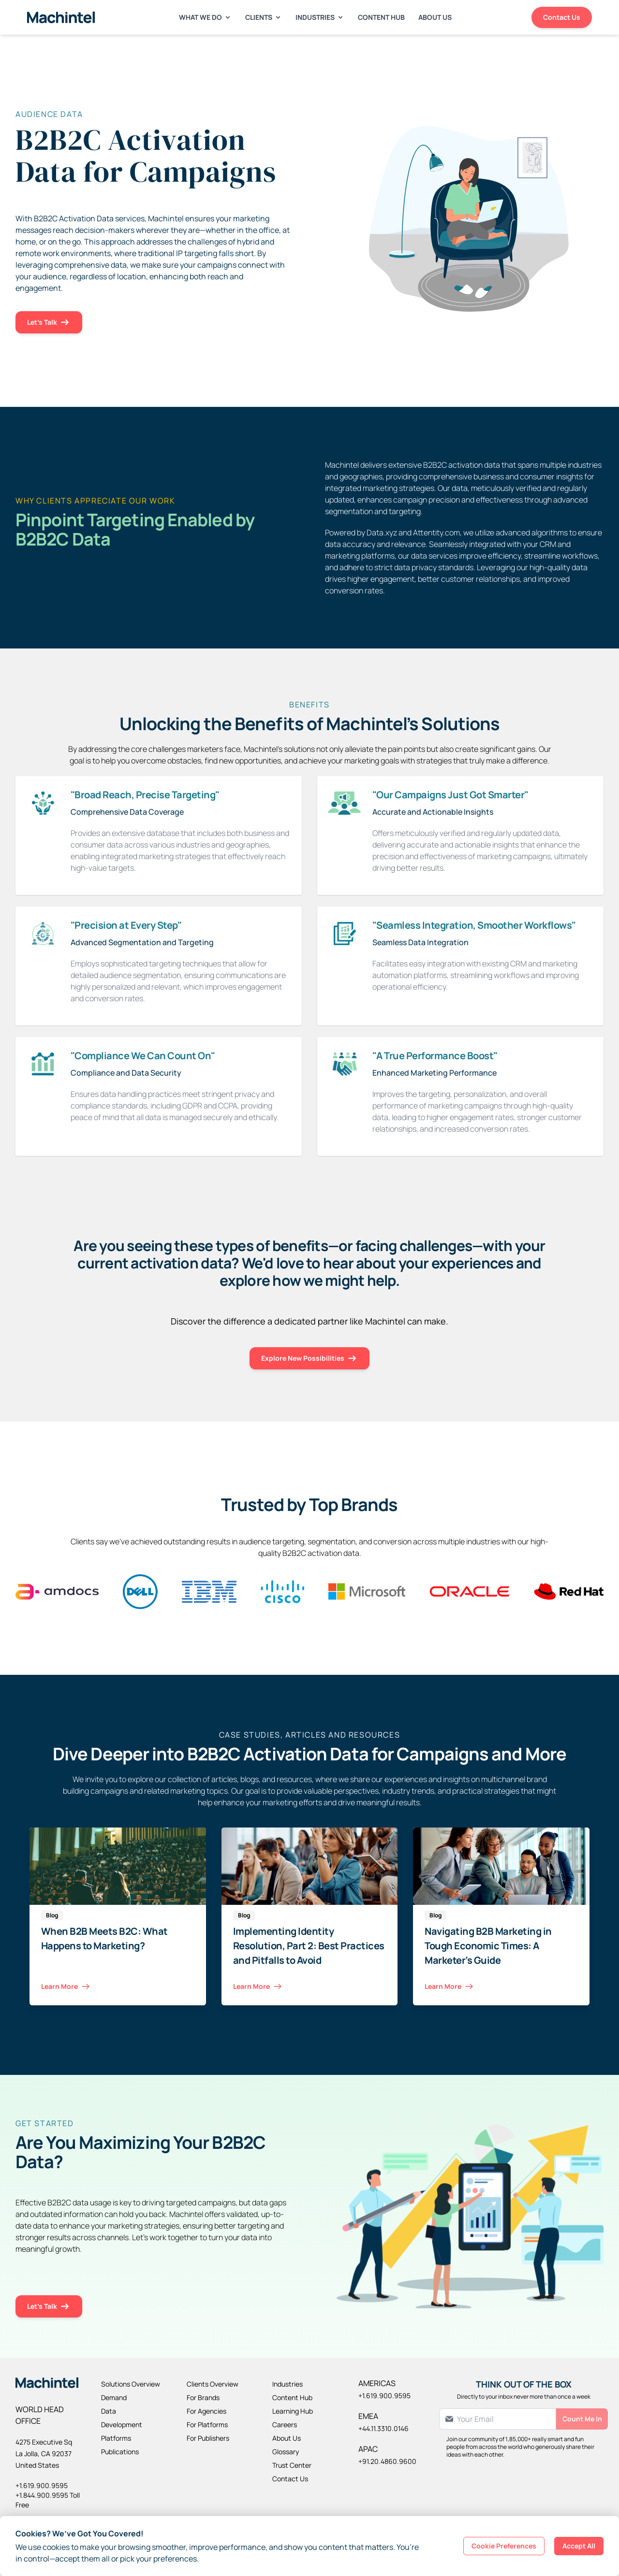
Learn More (66, 1987)
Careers (284, 2424)
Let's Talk (49, 322)
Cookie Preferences (504, 2545)
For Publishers (208, 2438)
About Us (435, 17)
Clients (263, 17)
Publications (120, 2451)
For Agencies (206, 2411)
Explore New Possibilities (309, 1358)
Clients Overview (212, 2384)
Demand (114, 2397)
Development (121, 2424)
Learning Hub (292, 2411)
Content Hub (381, 17)
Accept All (578, 2545)
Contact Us (561, 17)
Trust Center (291, 2465)
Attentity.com (436, 532)
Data (108, 2411)
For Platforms (207, 2424)
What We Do (205, 17)
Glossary (285, 2451)
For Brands (203, 2397)
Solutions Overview (130, 2384)
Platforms (116, 2438)
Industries (319, 17)
